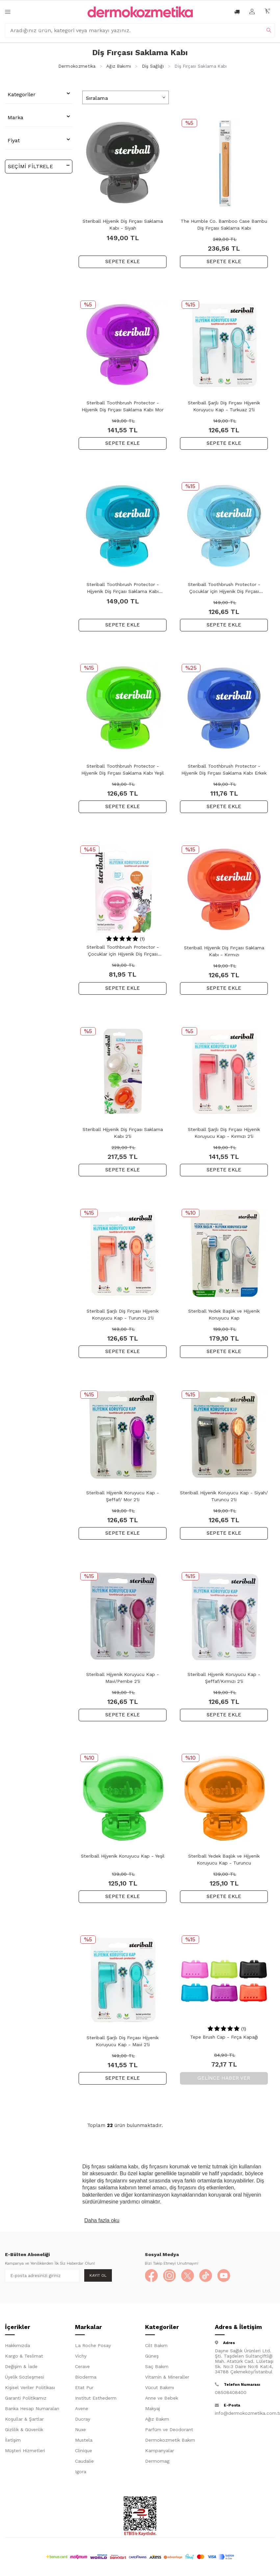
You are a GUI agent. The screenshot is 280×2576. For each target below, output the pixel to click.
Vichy (81, 2356)
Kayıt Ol (98, 2275)
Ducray (82, 2419)
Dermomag (157, 2461)
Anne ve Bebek (161, 2398)
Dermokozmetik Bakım (170, 2440)
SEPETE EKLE (122, 261)
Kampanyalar (159, 2450)
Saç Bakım (156, 2366)
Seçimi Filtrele (38, 166)
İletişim (13, 2440)
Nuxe (80, 2429)
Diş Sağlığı (153, 66)
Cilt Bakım (156, 2345)
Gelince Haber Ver (223, 2078)
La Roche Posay (93, 2345)
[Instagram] (169, 2275)
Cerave (82, 2366)
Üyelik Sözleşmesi (24, 2377)
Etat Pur (84, 2387)
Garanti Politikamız (25, 2398)
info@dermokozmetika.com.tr (245, 2413)
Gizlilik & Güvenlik (24, 2429)
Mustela (83, 2440)
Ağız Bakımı (118, 66)
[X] (187, 2275)
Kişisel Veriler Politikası (30, 2387)
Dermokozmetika (77, 66)
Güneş (152, 2356)
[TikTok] (205, 2275)
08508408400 (230, 2392)
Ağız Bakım (157, 2419)
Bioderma (85, 2377)
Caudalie (84, 2461)
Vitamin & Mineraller (167, 2377)
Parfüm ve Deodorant (169, 2429)
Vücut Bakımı (159, 2387)
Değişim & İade (21, 2366)
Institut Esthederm (95, 2398)
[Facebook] (151, 2275)
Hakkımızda (17, 2345)
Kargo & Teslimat (24, 2356)
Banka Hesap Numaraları (32, 2408)
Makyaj (152, 2408)
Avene (81, 2408)
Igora (80, 2471)
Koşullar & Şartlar (24, 2419)
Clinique (83, 2450)
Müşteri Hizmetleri (25, 2450)
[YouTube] (223, 2275)
